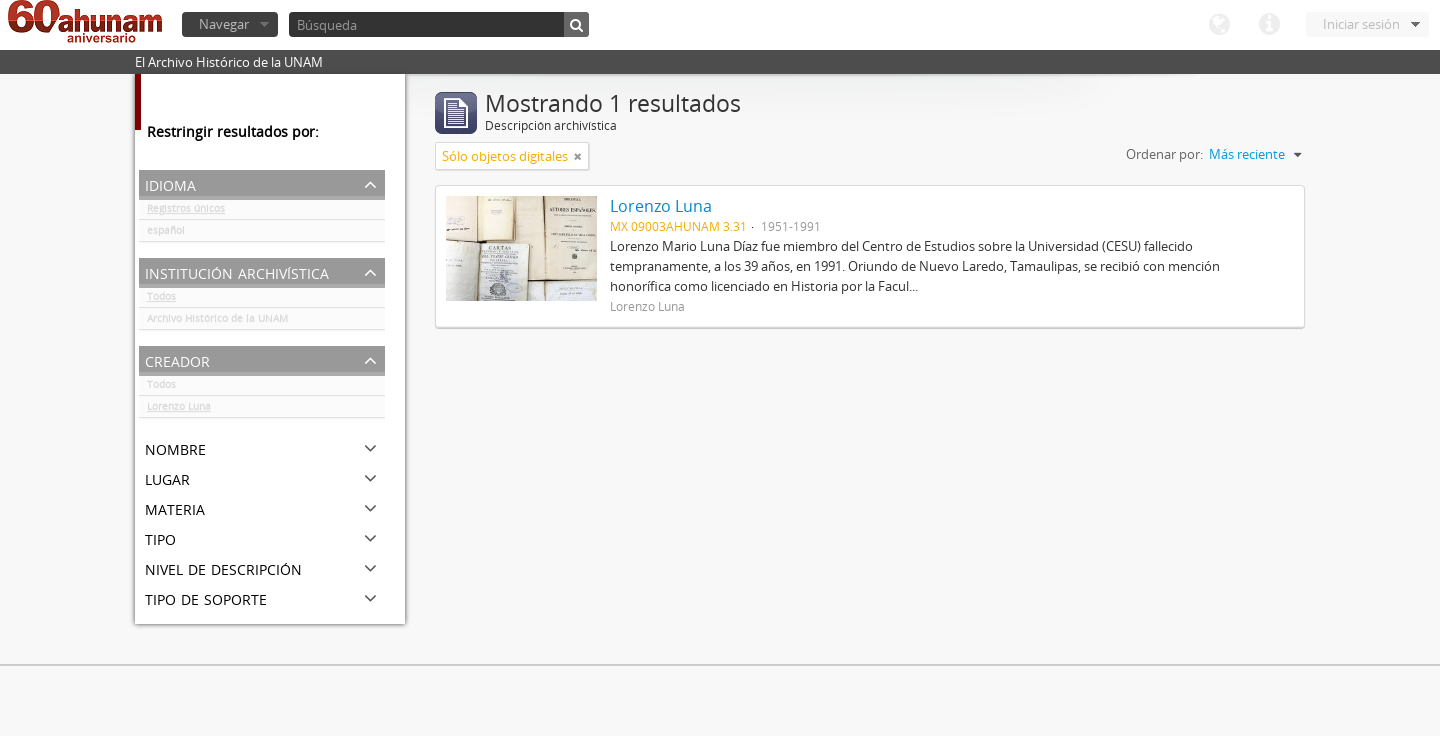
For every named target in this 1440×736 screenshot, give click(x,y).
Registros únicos (186, 212)
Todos (161, 300)
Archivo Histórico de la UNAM (217, 322)
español (166, 234)
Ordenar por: (1164, 154)
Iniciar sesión (1361, 24)
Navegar (224, 24)
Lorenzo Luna (179, 410)
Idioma (1219, 25)
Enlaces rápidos (1269, 25)
